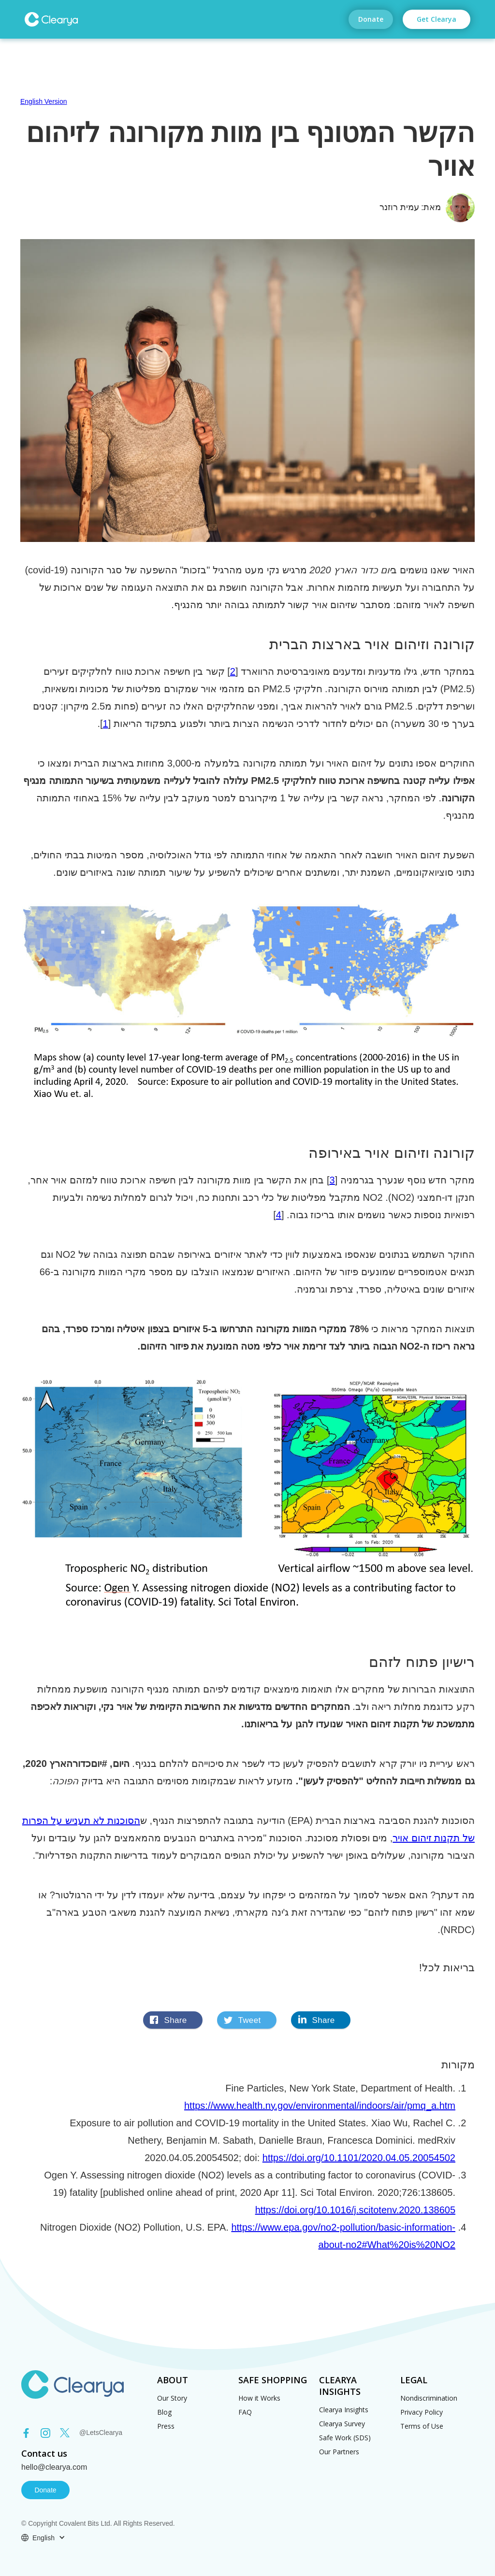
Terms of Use (421, 2426)
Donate (370, 19)
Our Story (172, 2398)
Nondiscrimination (428, 2398)
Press (166, 2426)
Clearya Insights (343, 2409)
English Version (43, 101)
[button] (43, 2538)
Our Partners (339, 2451)
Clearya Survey (342, 2423)
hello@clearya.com (54, 2467)
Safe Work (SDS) (345, 2437)
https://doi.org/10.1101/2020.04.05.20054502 (358, 2157)
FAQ (245, 2412)
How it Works (259, 2398)
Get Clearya (436, 19)
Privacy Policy (421, 2412)
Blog (164, 2412)
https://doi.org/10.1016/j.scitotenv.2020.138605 (355, 2210)
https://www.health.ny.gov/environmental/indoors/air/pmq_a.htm (319, 2105)
